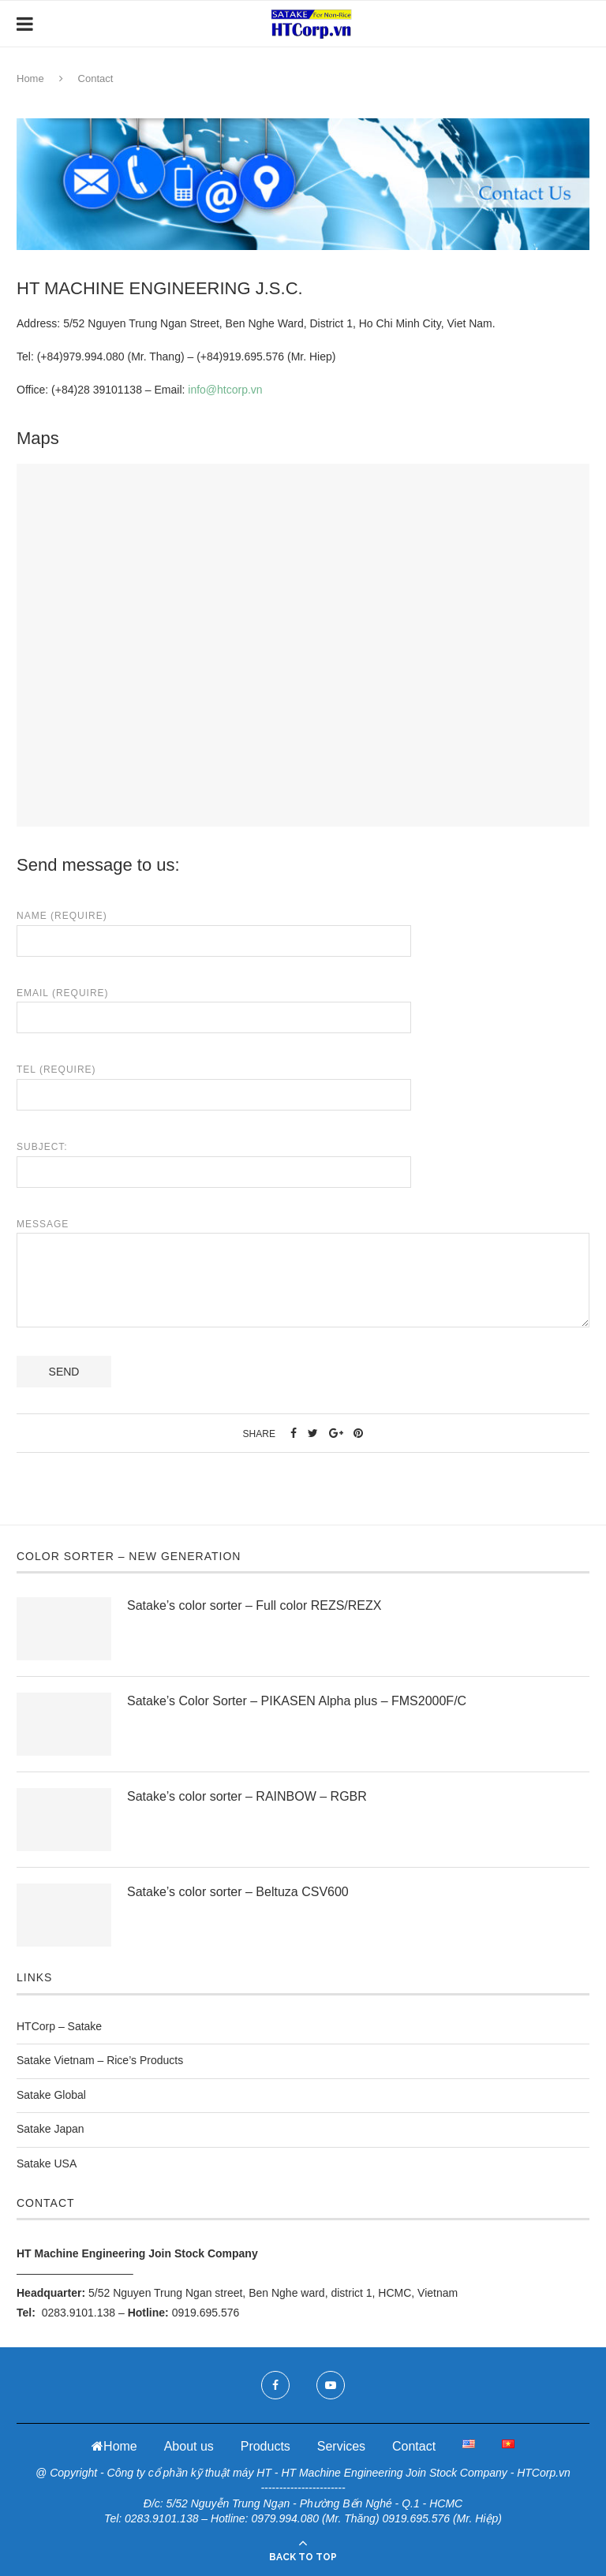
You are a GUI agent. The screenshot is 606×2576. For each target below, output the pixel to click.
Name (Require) (214, 928)
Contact (414, 2446)
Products (265, 2446)
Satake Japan (50, 2128)
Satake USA (47, 2163)
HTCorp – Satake (59, 2026)
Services (341, 2446)
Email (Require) (214, 1005)
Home (30, 78)
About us (189, 2446)
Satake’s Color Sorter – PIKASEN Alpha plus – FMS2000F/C (296, 1701)
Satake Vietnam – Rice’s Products (100, 2060)
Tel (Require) (214, 1082)
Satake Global (51, 2095)
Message (303, 1233)
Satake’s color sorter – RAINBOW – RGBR (247, 1796)
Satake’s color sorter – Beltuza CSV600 (238, 1891)
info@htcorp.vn (225, 389)
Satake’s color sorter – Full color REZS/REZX (254, 1605)
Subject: (214, 1159)
